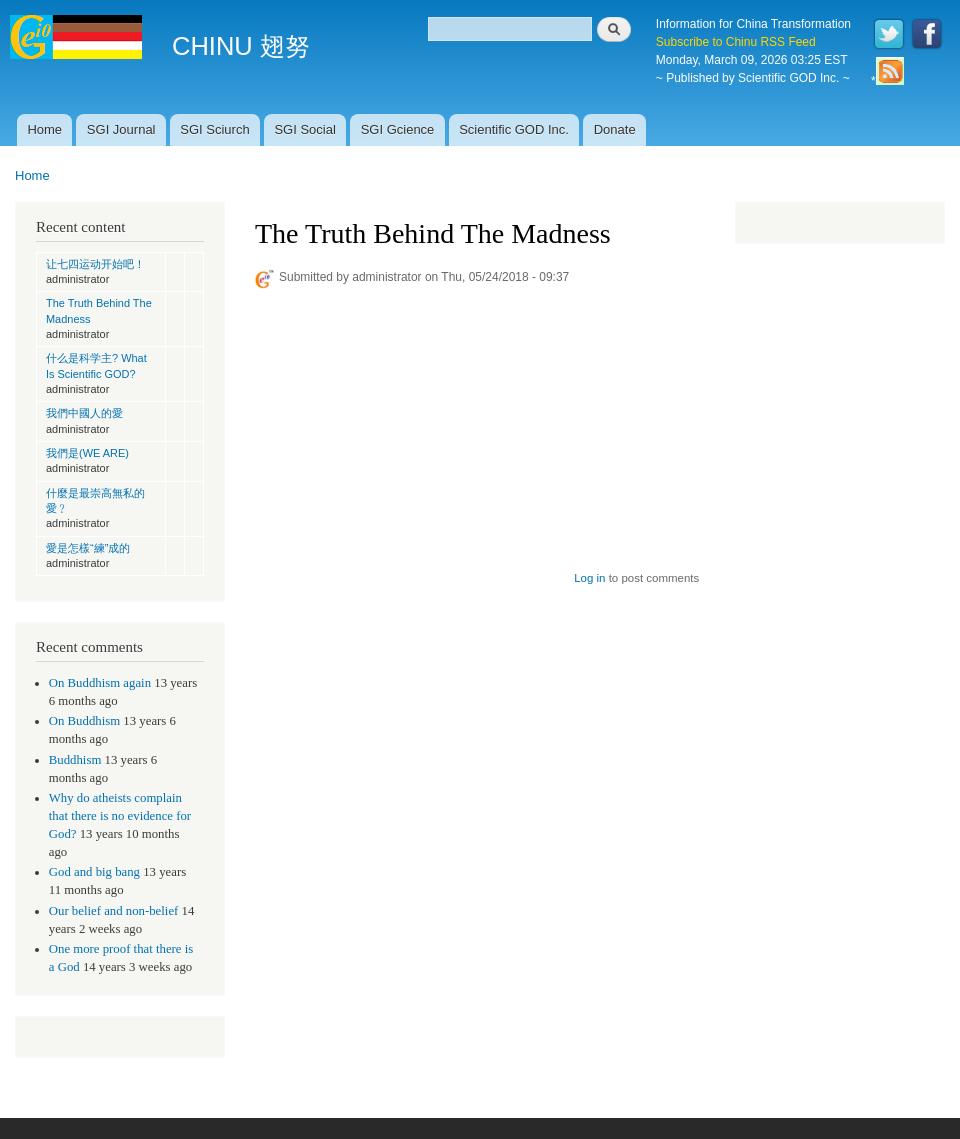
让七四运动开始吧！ (95, 264)
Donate (615, 129)
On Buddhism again (100, 683)
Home (44, 129)
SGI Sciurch (214, 129)
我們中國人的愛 (84, 413)
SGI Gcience (398, 129)
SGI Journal (121, 129)
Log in (589, 578)
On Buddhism (84, 721)
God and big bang (94, 872)
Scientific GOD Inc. (514, 129)
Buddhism (75, 760)
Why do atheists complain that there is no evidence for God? (120, 816)
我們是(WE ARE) (87, 453)
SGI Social (304, 129)
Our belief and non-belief (114, 911)
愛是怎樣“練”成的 (88, 548)
